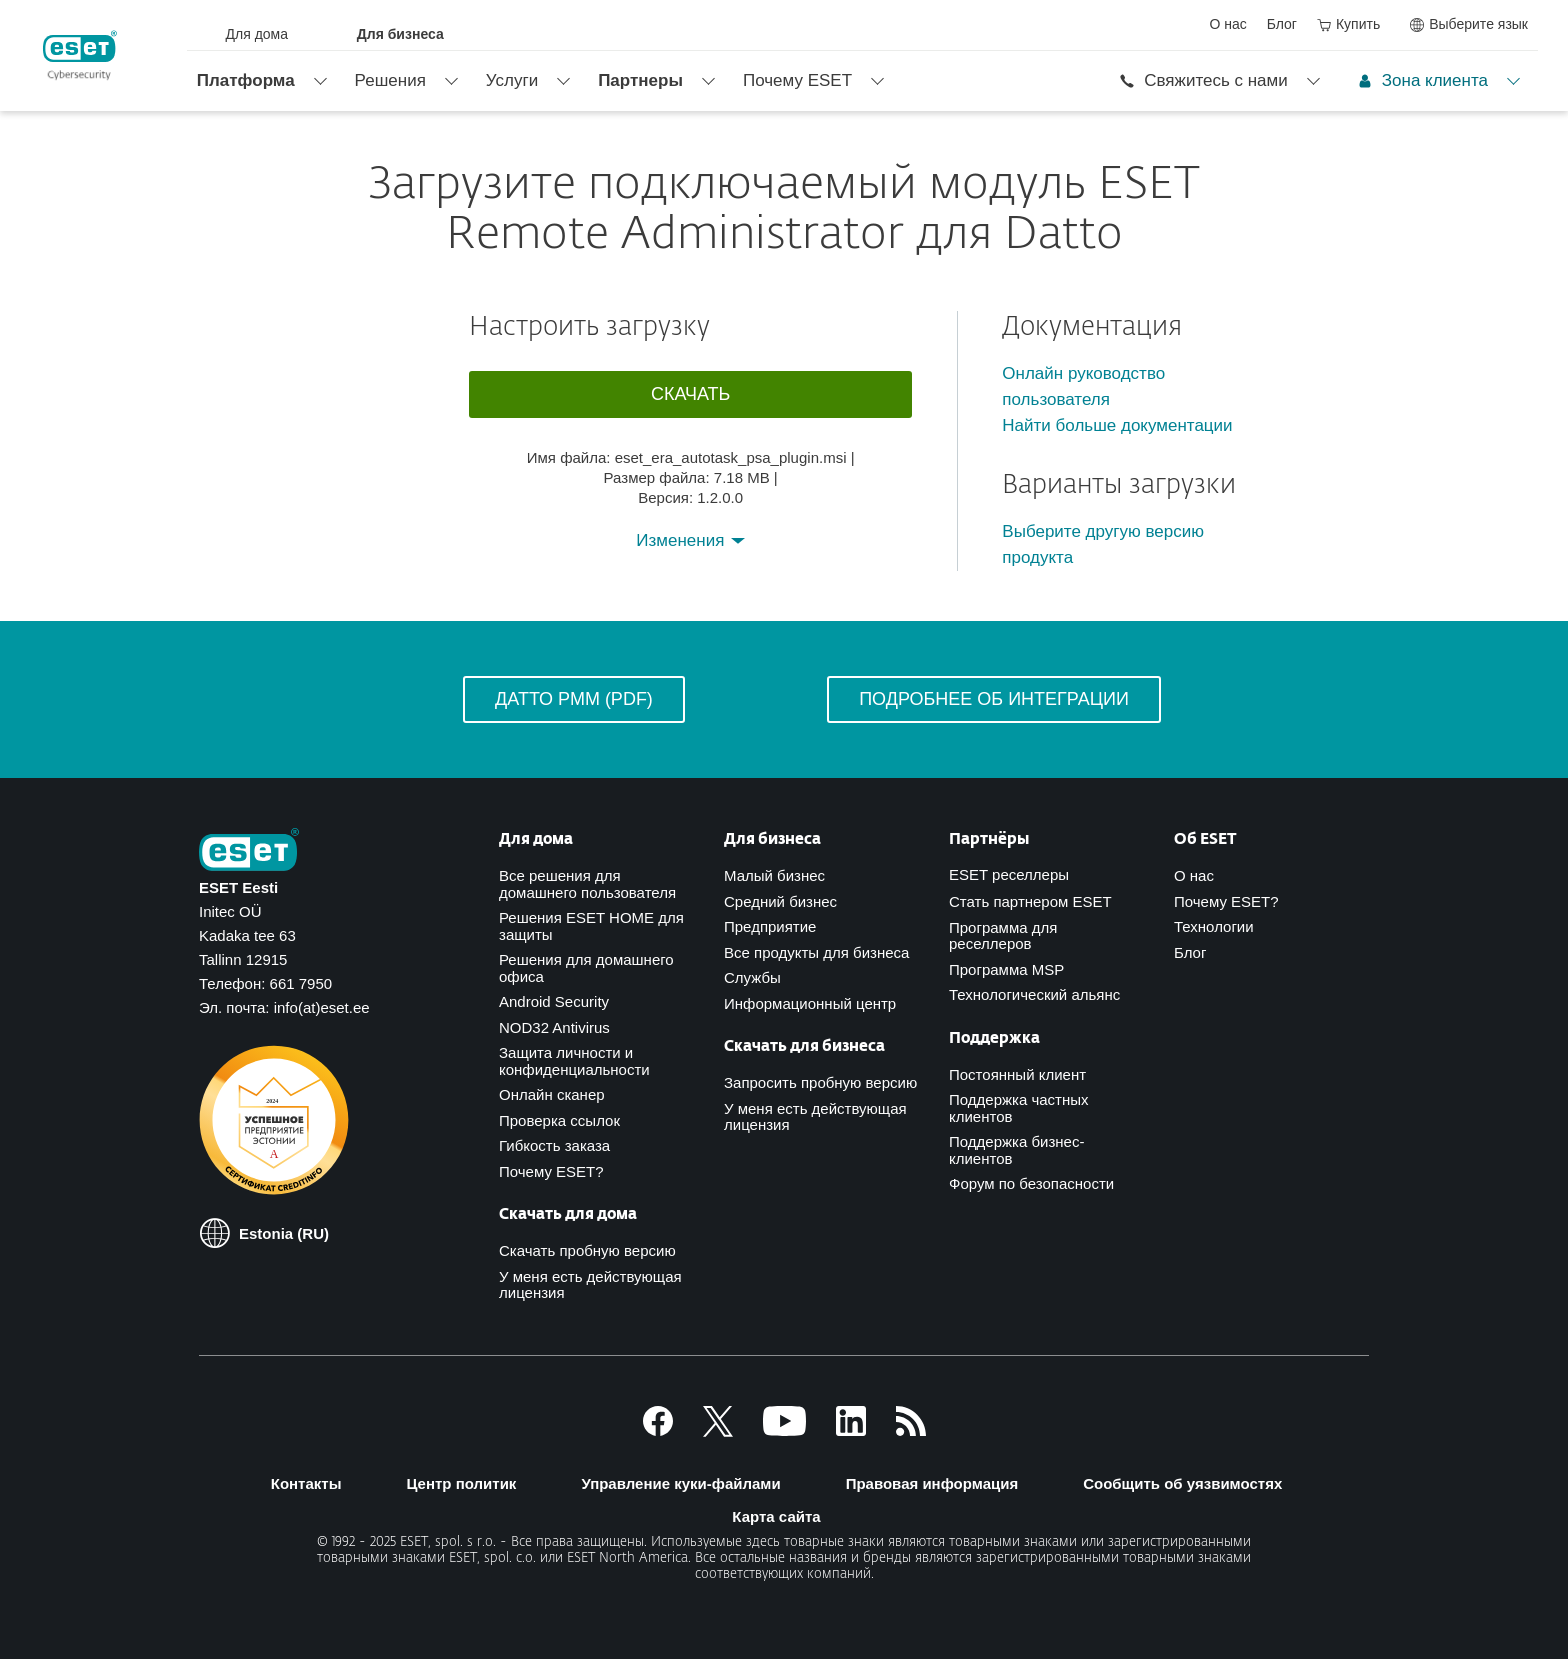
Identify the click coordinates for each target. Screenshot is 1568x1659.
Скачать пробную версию (587, 1250)
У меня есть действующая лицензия (590, 1285)
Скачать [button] (691, 394)
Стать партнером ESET (1030, 901)
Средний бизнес (780, 901)
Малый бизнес (774, 875)
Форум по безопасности (1031, 1183)
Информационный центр (810, 1003)
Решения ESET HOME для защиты (591, 926)
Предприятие (770, 926)
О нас (1194, 875)
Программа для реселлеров (1003, 936)
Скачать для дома (568, 1214)
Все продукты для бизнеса (816, 952)
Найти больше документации (1117, 425)
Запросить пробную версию (820, 1082)
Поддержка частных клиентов (1019, 1108)
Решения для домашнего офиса (586, 968)
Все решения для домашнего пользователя (587, 884)
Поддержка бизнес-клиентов (1016, 1150)
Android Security (554, 1001)
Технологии (1214, 926)
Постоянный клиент (1017, 1074)
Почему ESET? (551, 1171)
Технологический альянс (1034, 994)
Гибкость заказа (554, 1145)
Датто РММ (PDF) (574, 699)
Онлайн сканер (552, 1094)
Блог (1190, 952)
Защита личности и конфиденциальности (574, 1061)
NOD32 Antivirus (554, 1027)
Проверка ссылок (559, 1120)
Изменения (682, 540)
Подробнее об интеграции (994, 699)
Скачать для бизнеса (804, 1046)
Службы (752, 977)
